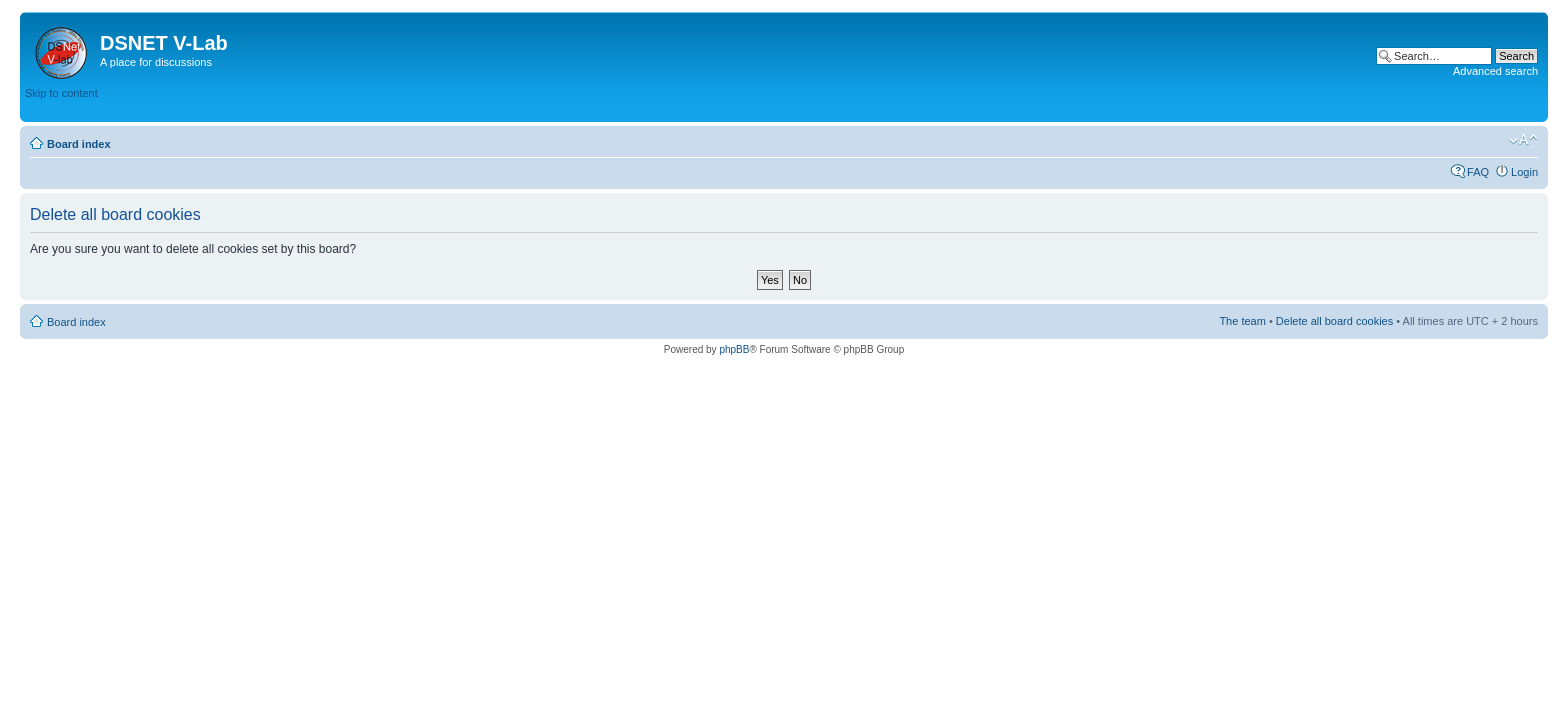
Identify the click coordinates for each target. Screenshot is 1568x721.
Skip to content (61, 93)
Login (1524, 172)
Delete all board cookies (1334, 321)
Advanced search (1495, 71)
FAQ (1478, 172)
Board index (79, 144)
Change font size (1523, 140)
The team (1242, 321)
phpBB (734, 349)
